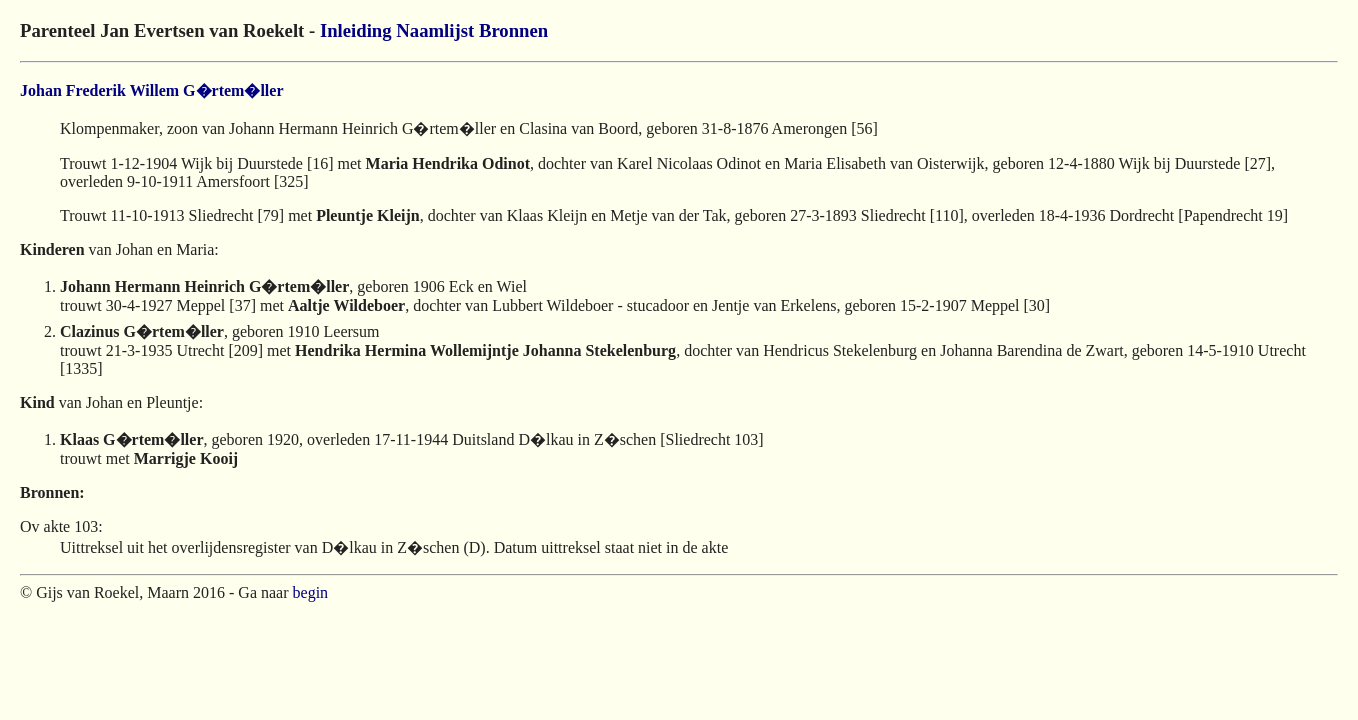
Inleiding (356, 30)
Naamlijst (435, 30)
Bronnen (513, 30)
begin (311, 592)
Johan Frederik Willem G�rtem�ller (152, 90)
